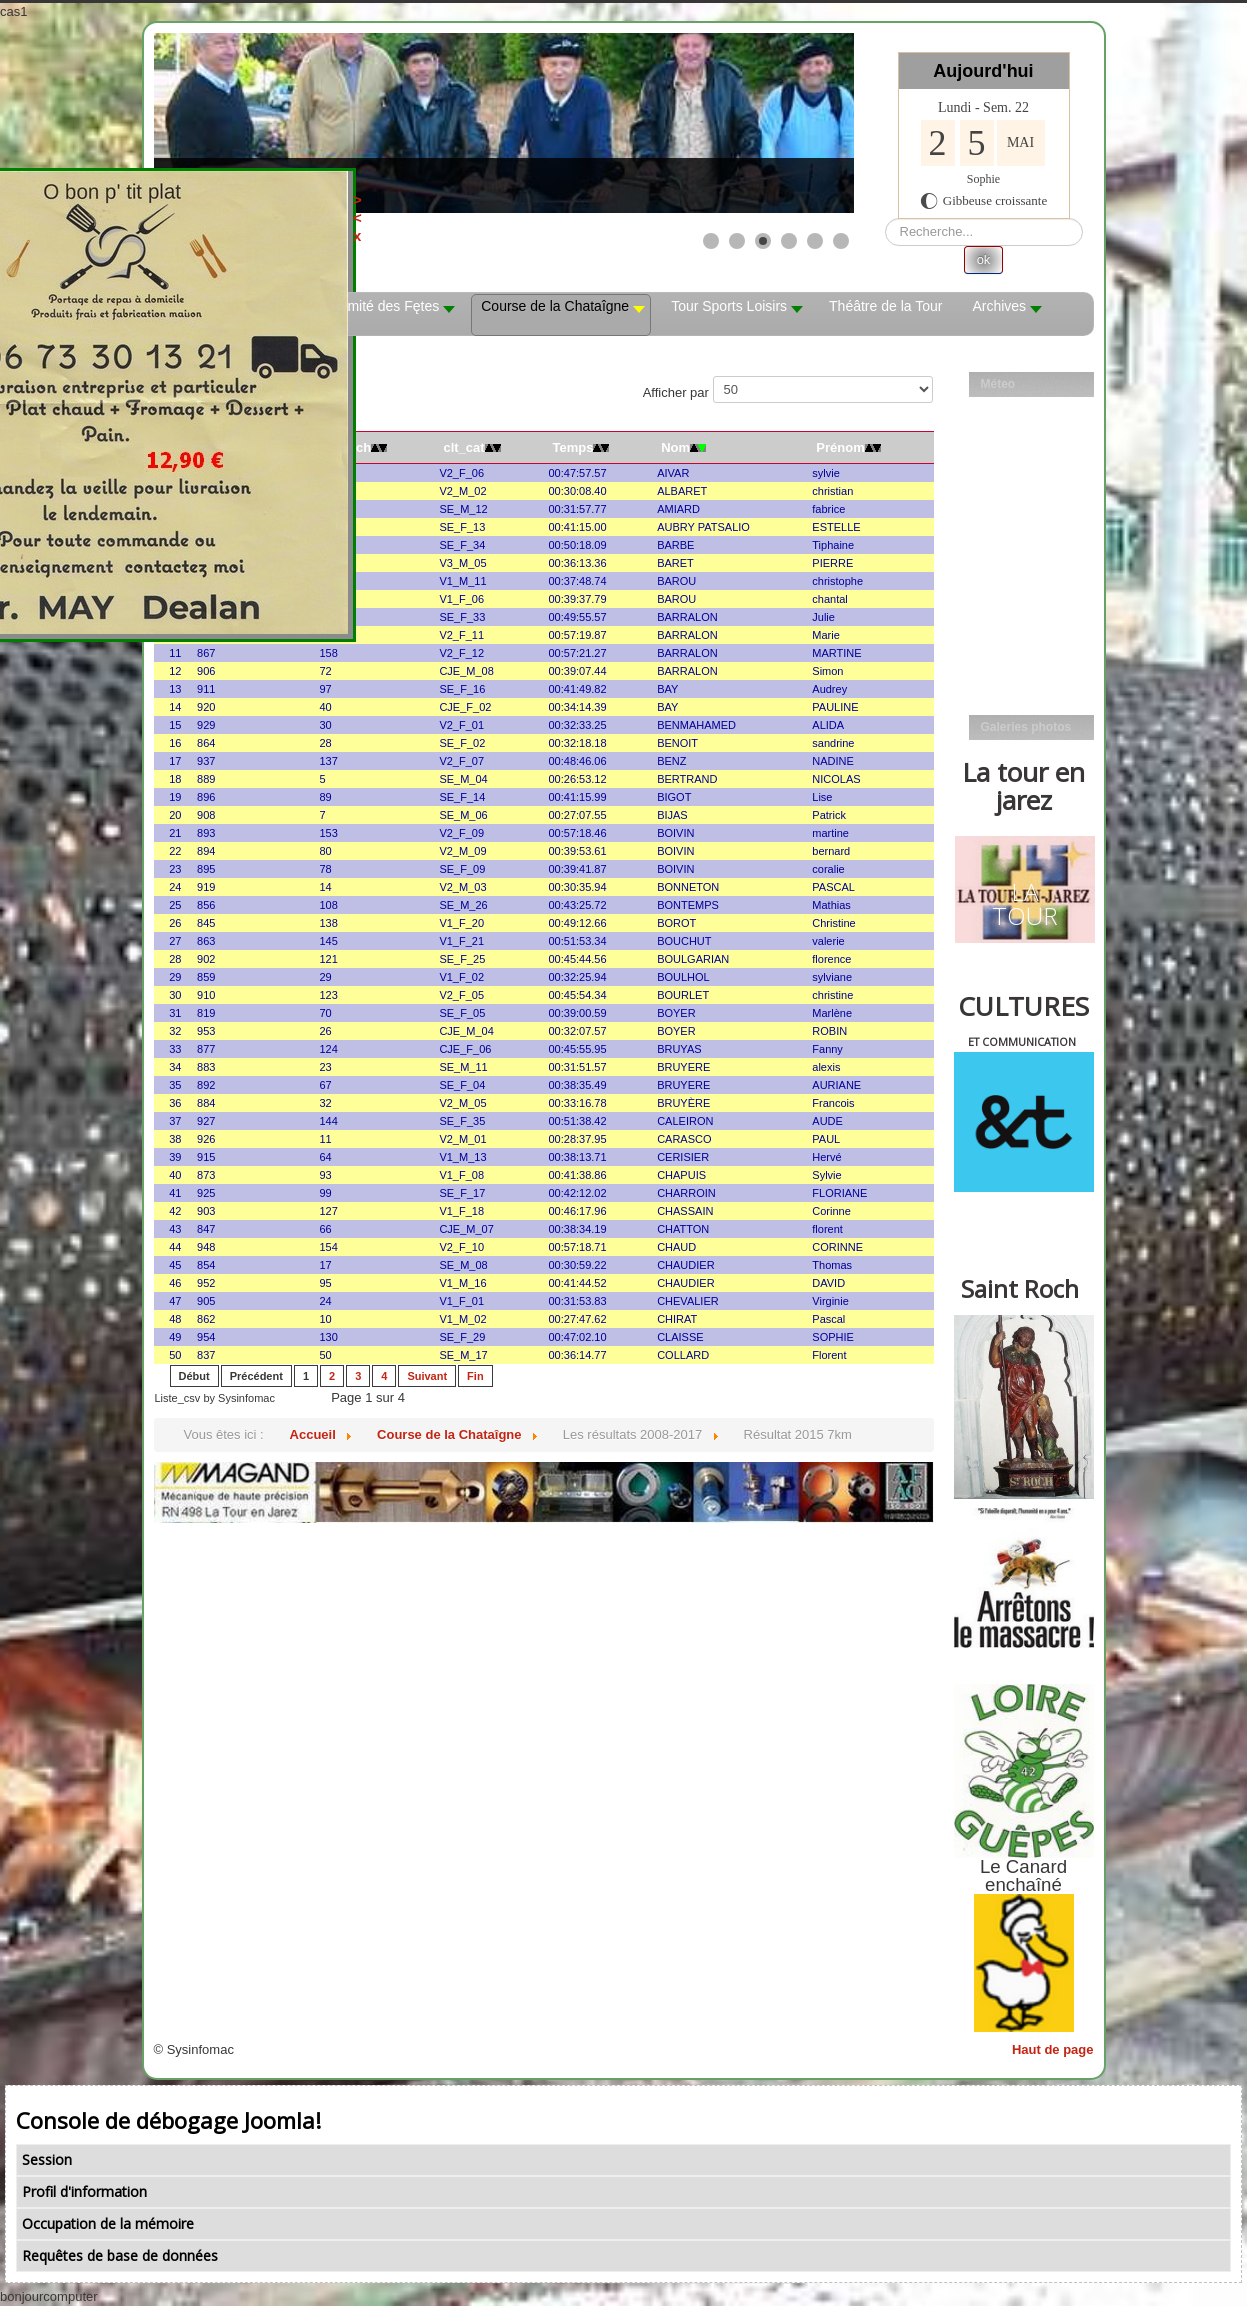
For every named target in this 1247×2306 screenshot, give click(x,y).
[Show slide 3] (763, 241)
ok (984, 259)
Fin (475, 1376)
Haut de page (1053, 2049)
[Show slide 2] (737, 241)
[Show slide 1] (711, 241)
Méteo (998, 384)
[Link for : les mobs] (504, 123)
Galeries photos (1026, 727)
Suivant (427, 1376)
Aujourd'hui (983, 71)
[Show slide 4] (789, 241)
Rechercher (885, 218)
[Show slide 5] (815, 241)
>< (487, 208)
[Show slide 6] (841, 241)
